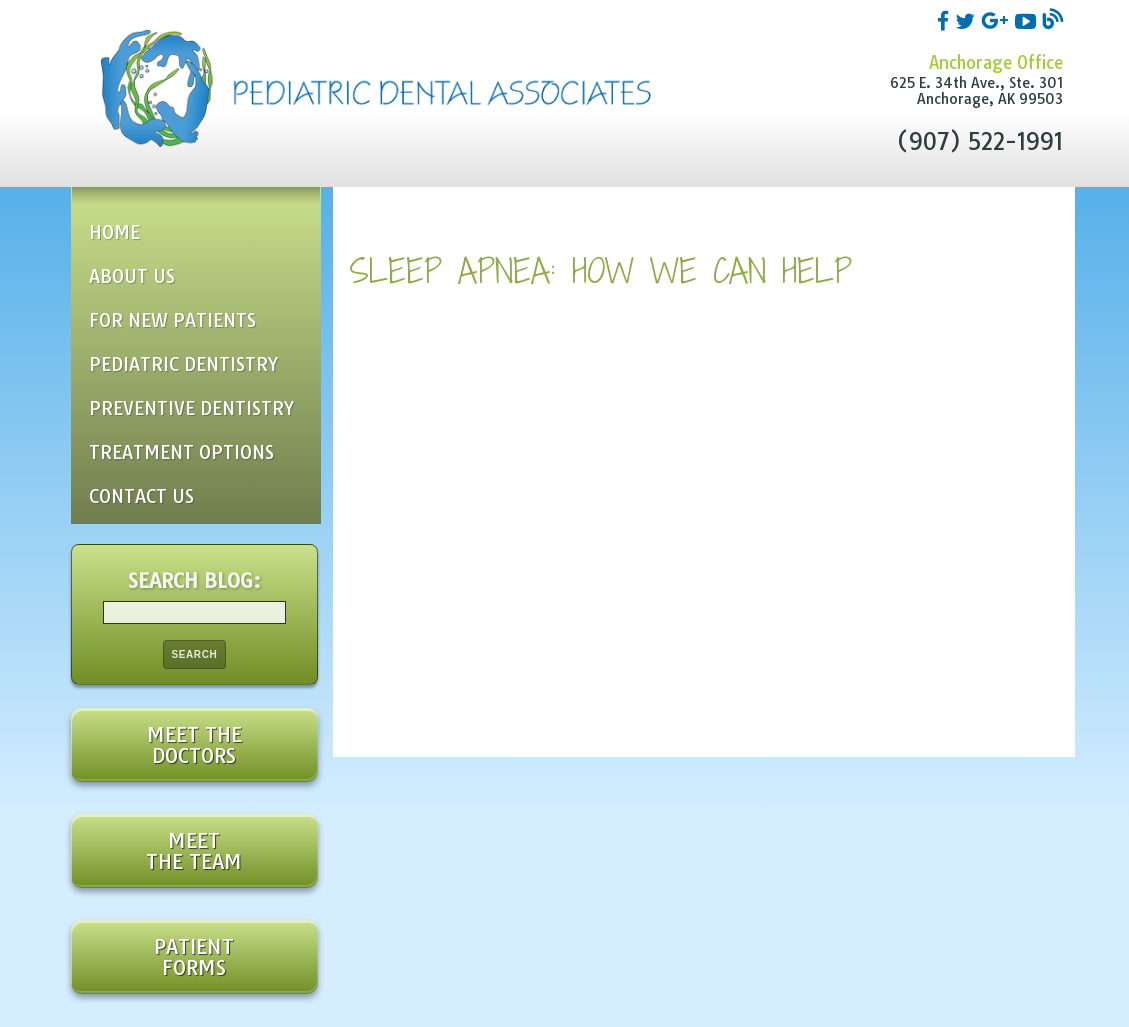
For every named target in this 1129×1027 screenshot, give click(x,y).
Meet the (195, 745)
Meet (195, 851)
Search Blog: (194, 580)
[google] (998, 20)
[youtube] (1028, 20)
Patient (195, 957)
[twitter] (968, 20)
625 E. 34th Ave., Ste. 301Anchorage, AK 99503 (976, 91)
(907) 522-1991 (979, 142)
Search (195, 654)
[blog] (1052, 20)
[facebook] (946, 20)
